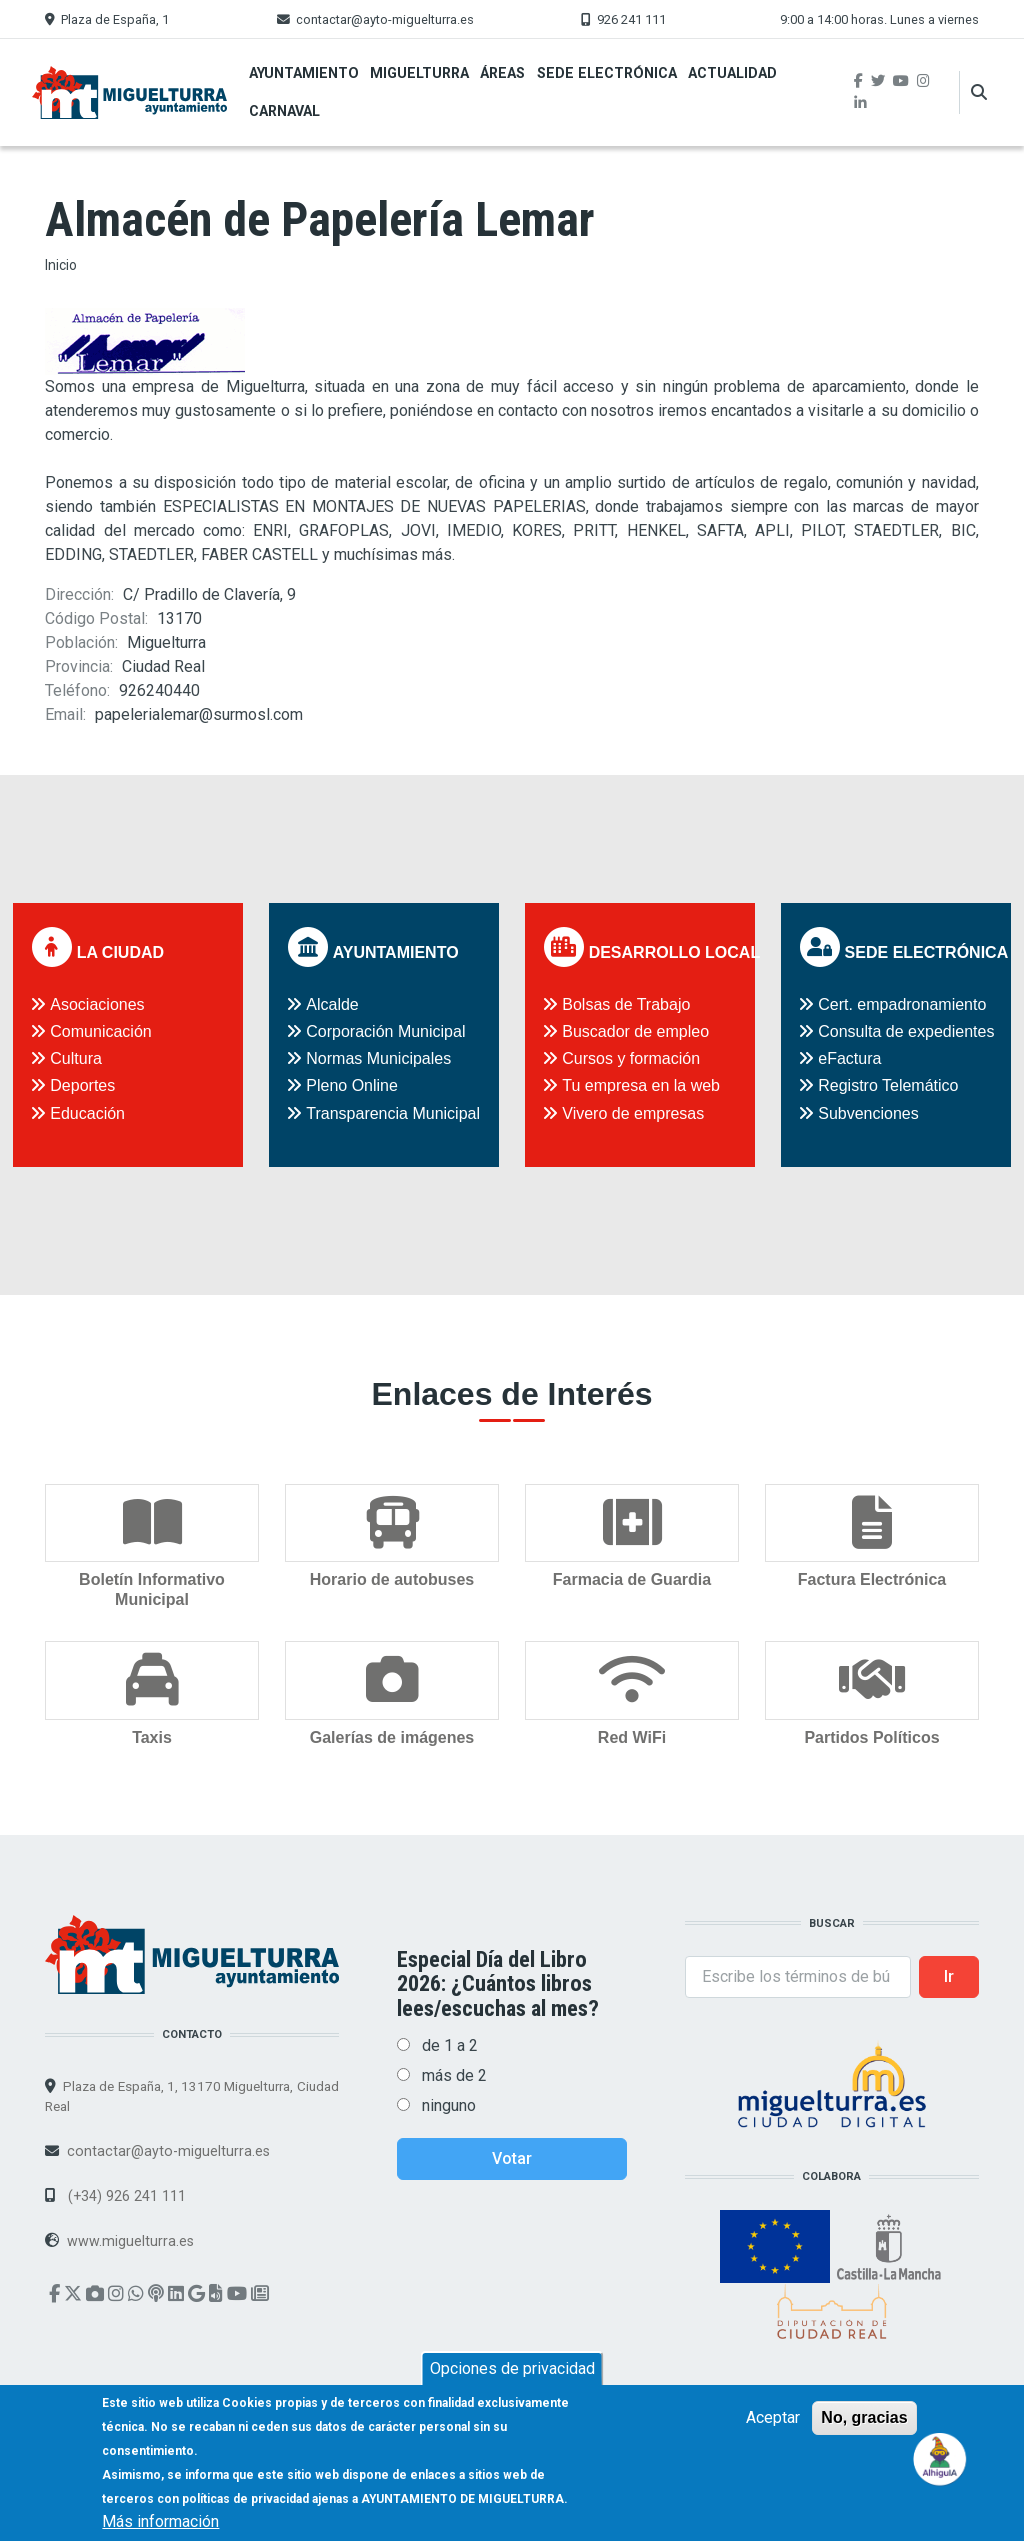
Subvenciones (868, 1113)
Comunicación (100, 1031)
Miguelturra (419, 73)
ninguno (449, 2105)
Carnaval (284, 111)
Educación (87, 1113)
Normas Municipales (378, 1058)
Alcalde (332, 1004)
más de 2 (454, 2075)
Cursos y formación (631, 1058)
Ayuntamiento (304, 73)
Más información (160, 2521)
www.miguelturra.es (130, 2240)
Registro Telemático (888, 1085)
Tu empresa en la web (641, 1085)
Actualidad (732, 73)
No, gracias (864, 2417)
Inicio (61, 265)
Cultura (76, 1058)
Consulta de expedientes (906, 1031)
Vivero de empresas (633, 1113)
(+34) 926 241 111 (125, 2195)
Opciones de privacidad (512, 2368)
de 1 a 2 (450, 2045)
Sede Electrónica (607, 73)
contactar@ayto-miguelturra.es (385, 19)
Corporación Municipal (385, 1031)
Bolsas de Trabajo (626, 1004)
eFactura (849, 1058)
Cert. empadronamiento (902, 1004)
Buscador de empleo (635, 1031)
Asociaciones (97, 1004)
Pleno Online (352, 1085)
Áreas (502, 73)
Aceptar (773, 2417)
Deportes (82, 1085)
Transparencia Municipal (393, 1113)
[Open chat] (940, 2457)
